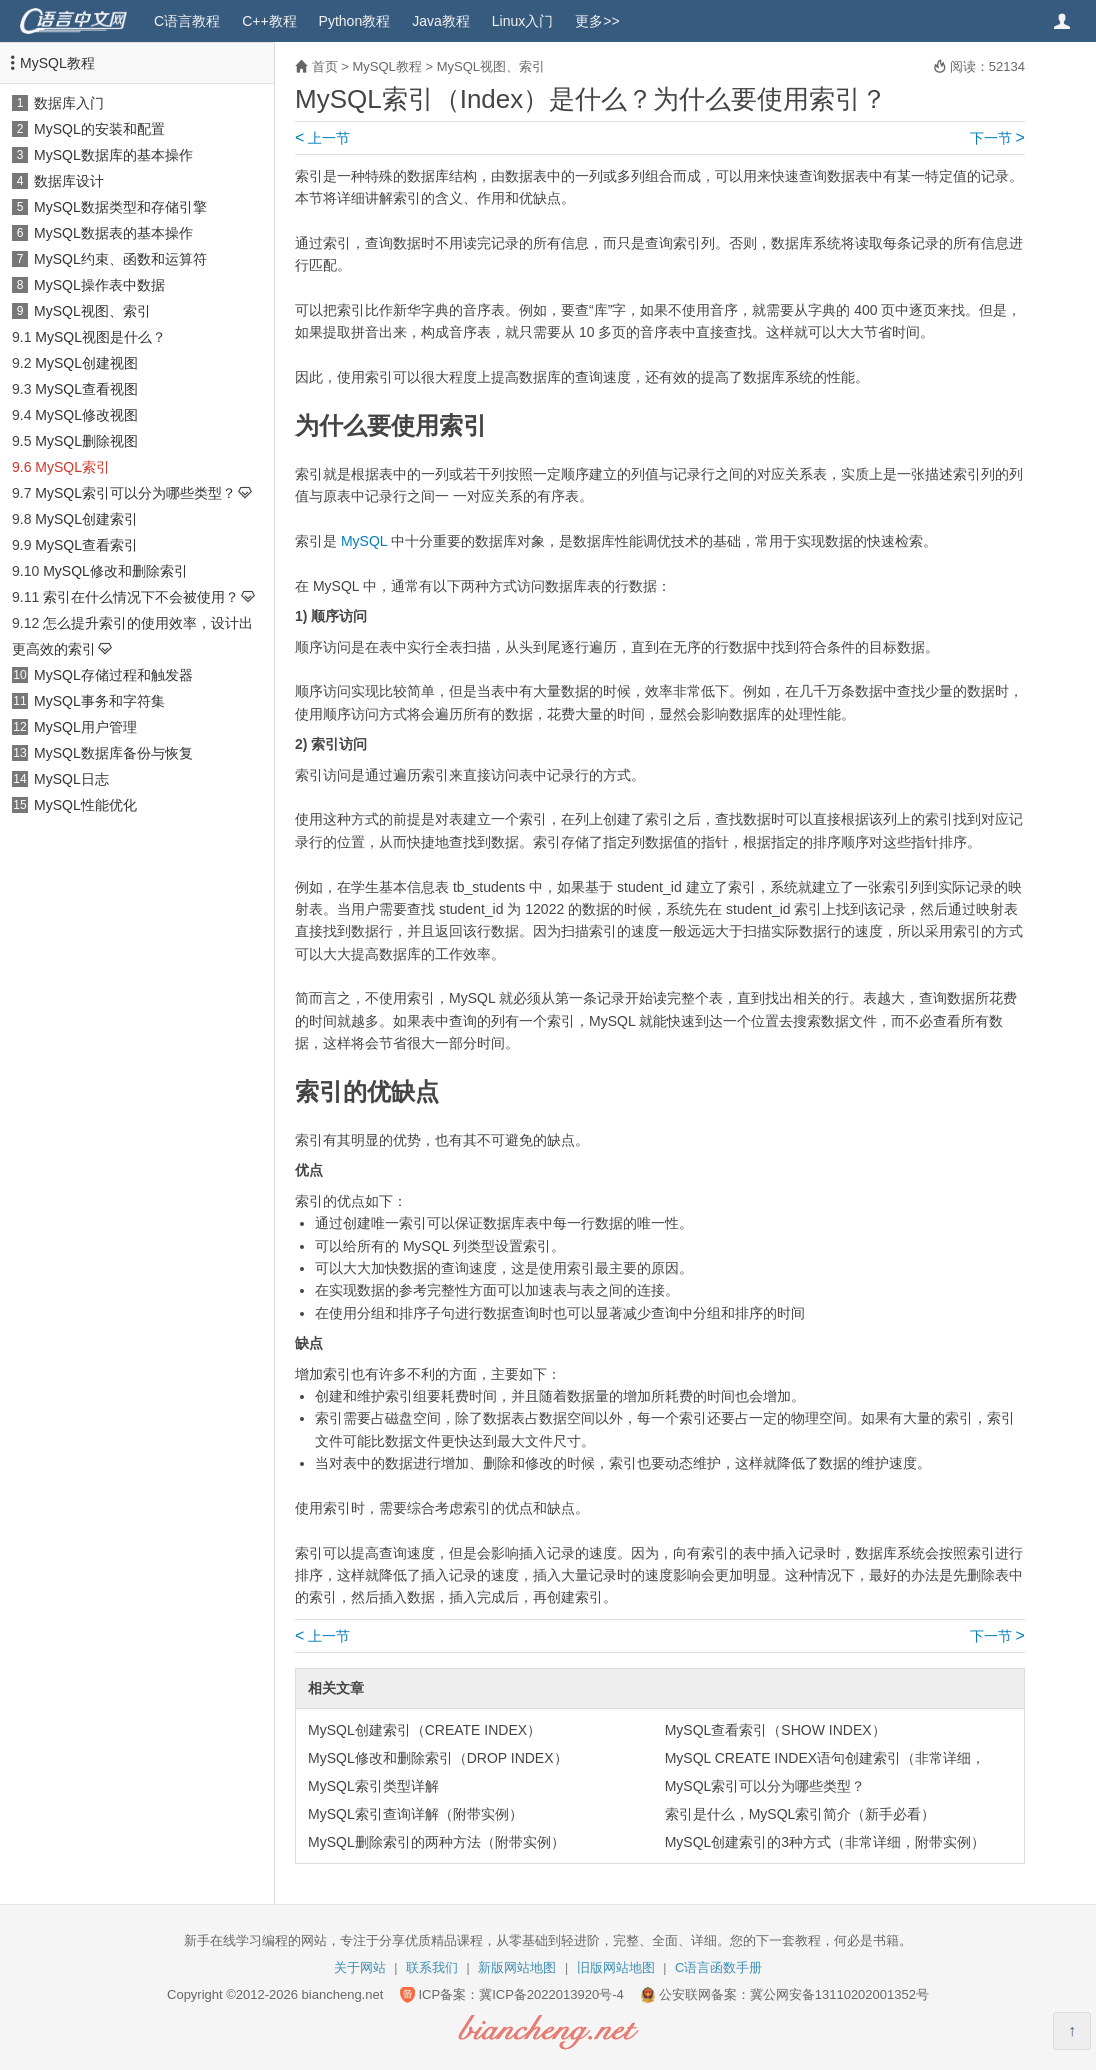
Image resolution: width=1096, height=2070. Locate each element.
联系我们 (432, 1967)
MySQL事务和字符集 (99, 701)
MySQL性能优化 (85, 805)
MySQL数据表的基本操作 (113, 233)
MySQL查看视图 (86, 389)
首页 (325, 66)
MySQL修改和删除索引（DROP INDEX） (438, 1758)
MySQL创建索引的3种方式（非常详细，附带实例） (825, 1842)
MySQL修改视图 (86, 415)
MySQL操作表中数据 (99, 285)
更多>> (597, 21)
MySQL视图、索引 (92, 311)
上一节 (322, 138)
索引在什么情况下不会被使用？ (141, 597)
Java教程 (441, 21)
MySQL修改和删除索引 (115, 571)
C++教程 (269, 21)
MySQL (364, 541)
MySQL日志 (71, 779)
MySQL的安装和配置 (99, 129)
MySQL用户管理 (85, 727)
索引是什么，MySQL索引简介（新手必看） (800, 1814)
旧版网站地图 (616, 1967)
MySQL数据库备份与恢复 (113, 753)
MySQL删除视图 (86, 441)
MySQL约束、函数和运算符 (120, 259)
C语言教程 (187, 21)
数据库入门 (69, 103)
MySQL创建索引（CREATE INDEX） (424, 1730)
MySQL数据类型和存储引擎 (120, 207)
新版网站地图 (517, 1967)
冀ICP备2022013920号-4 (551, 1994)
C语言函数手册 (718, 1967)
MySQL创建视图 (86, 363)
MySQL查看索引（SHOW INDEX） (775, 1730)
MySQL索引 (72, 467)
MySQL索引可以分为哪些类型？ (135, 493)
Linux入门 (522, 21)
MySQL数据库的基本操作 (113, 155)
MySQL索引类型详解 (373, 1786)
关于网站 (360, 1967)
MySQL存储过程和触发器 (113, 675)
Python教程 (355, 21)
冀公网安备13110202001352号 (839, 1994)
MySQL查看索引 (86, 545)
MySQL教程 (57, 63)
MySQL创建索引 (86, 519)
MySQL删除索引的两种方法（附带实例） (436, 1842)
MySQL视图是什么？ (100, 337)
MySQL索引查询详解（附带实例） (415, 1814)
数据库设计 (69, 181)
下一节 (997, 138)
